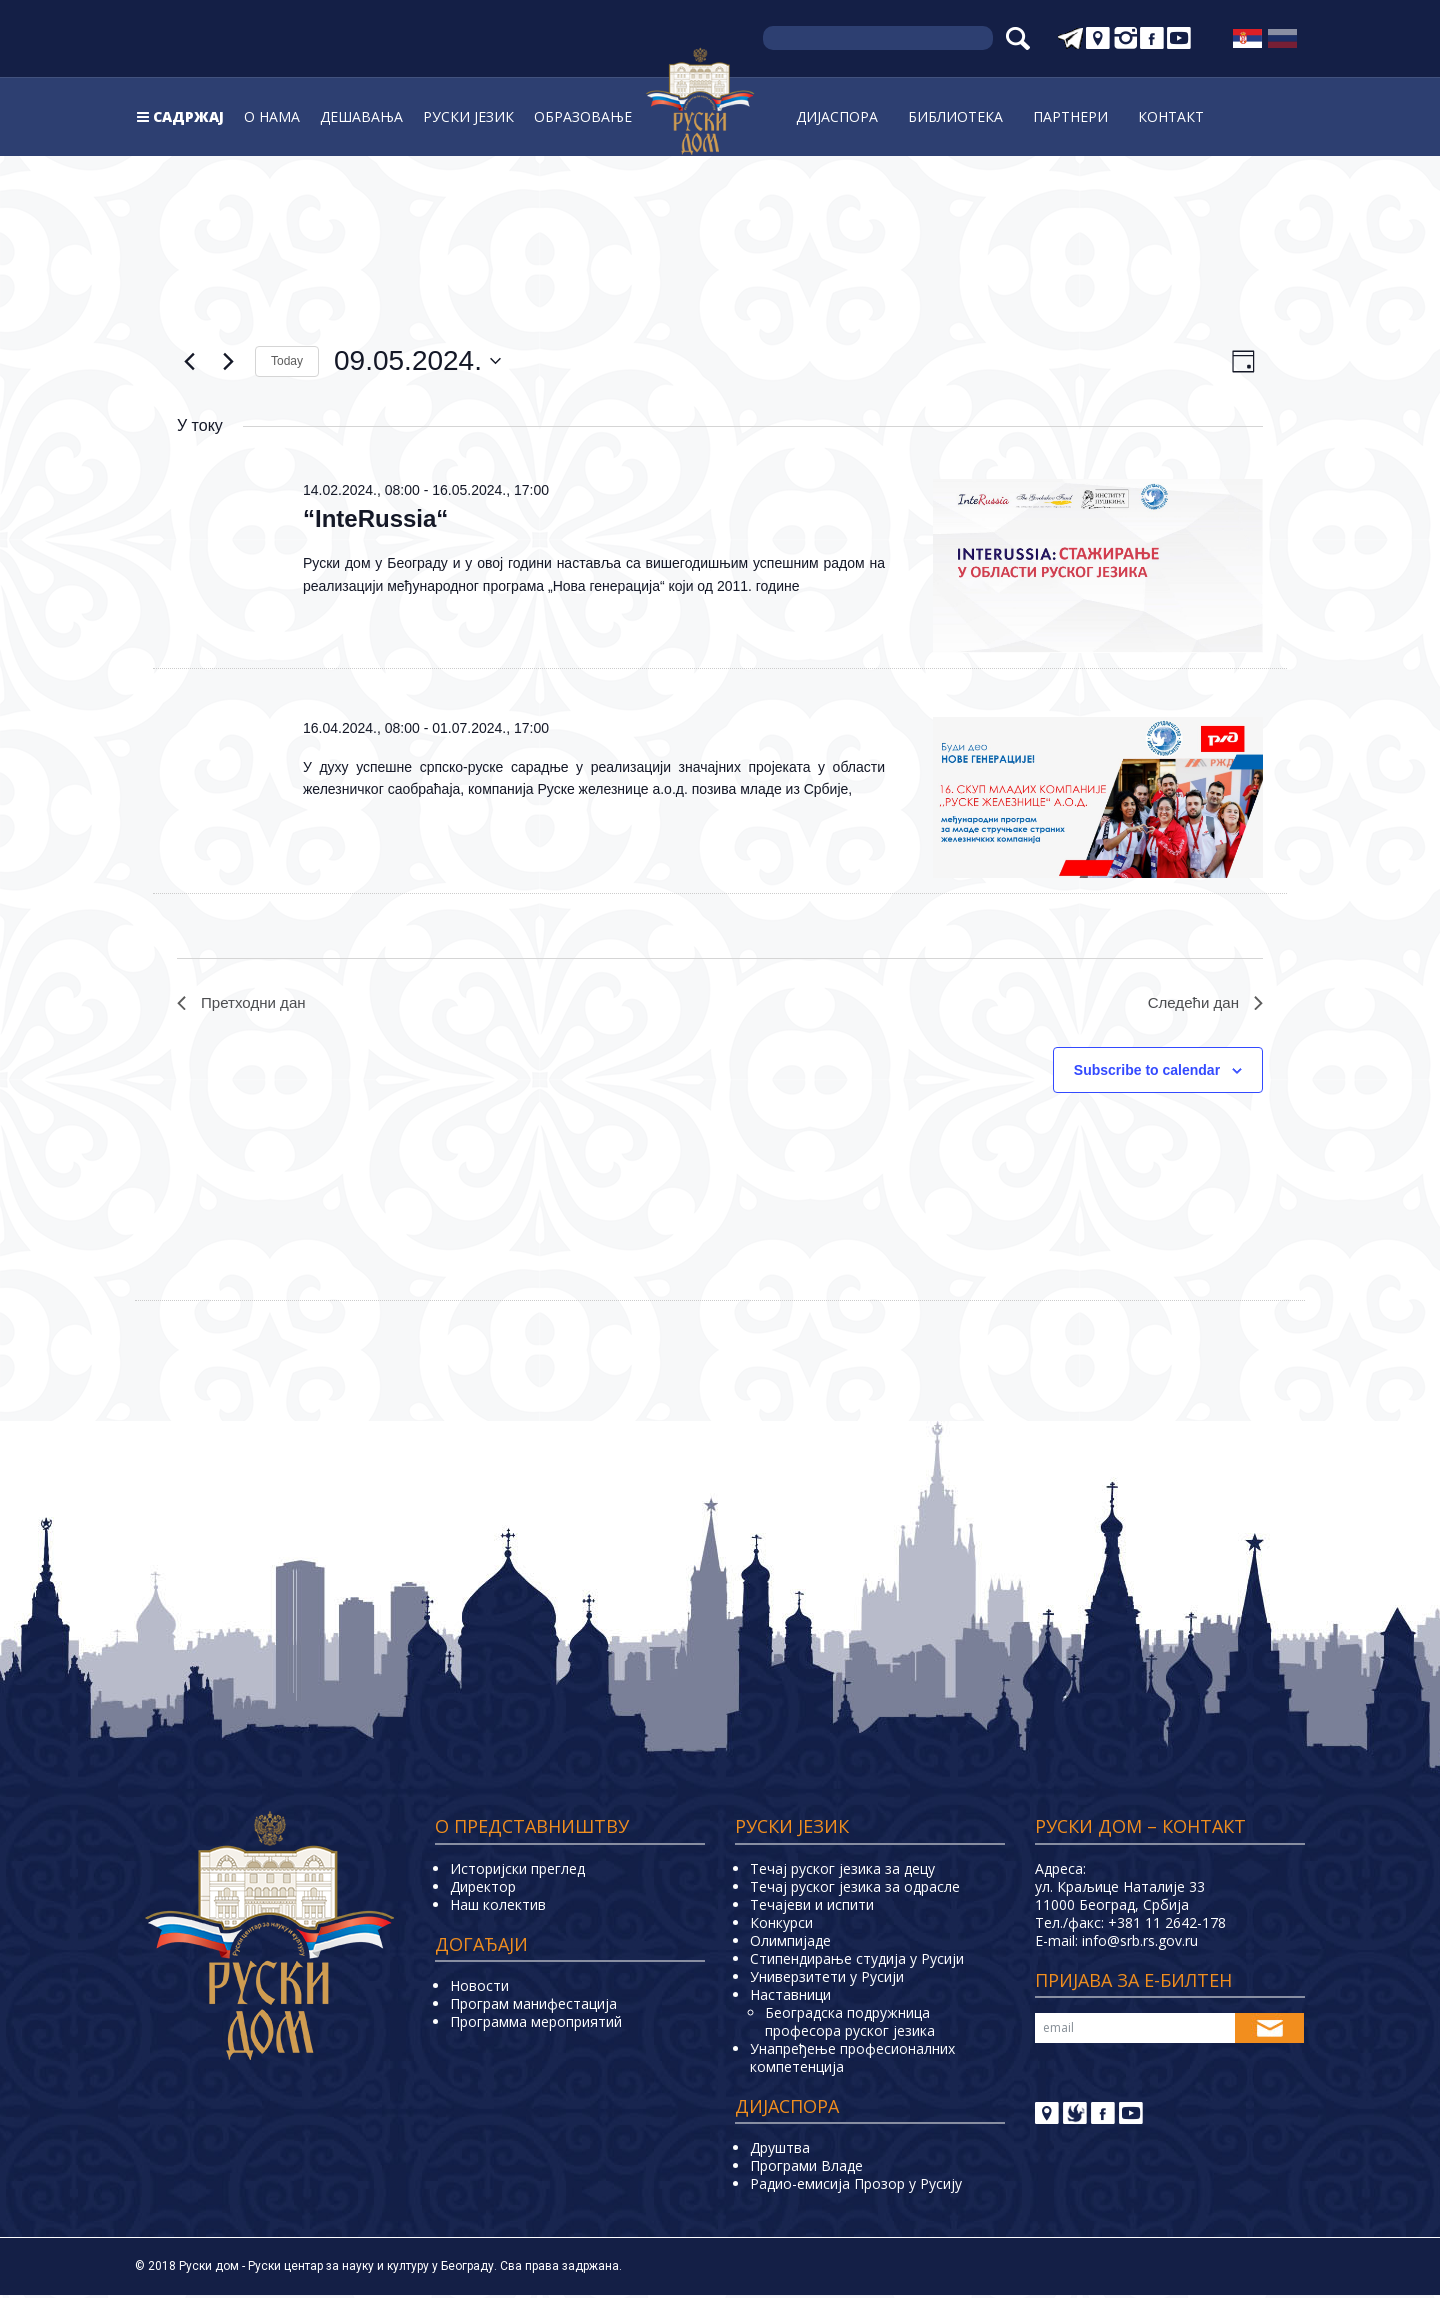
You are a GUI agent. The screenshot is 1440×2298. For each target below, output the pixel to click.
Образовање (583, 116)
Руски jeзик (468, 116)
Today (287, 361)
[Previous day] (189, 361)
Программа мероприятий (536, 2024)
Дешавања (361, 116)
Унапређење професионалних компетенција (852, 2059)
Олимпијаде (790, 1942)
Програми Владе (806, 2168)
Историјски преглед (517, 1870)
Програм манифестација (533, 2006)
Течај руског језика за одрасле (855, 1888)
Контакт (1171, 116)
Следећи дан (1202, 1003)
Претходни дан (244, 1003)
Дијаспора (837, 116)
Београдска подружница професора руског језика (850, 2023)
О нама (272, 116)
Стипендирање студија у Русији (857, 1960)
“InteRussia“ (375, 518)
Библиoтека (955, 116)
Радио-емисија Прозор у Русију (856, 2186)
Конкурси (781, 1924)
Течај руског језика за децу (842, 1870)
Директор (483, 1888)
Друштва (780, 2150)
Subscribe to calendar (1147, 1072)
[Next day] (228, 361)
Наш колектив (498, 1906)
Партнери (1070, 116)
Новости (479, 1988)
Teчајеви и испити (812, 1906)
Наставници (790, 1996)
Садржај (188, 116)
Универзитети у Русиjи (827, 1978)
